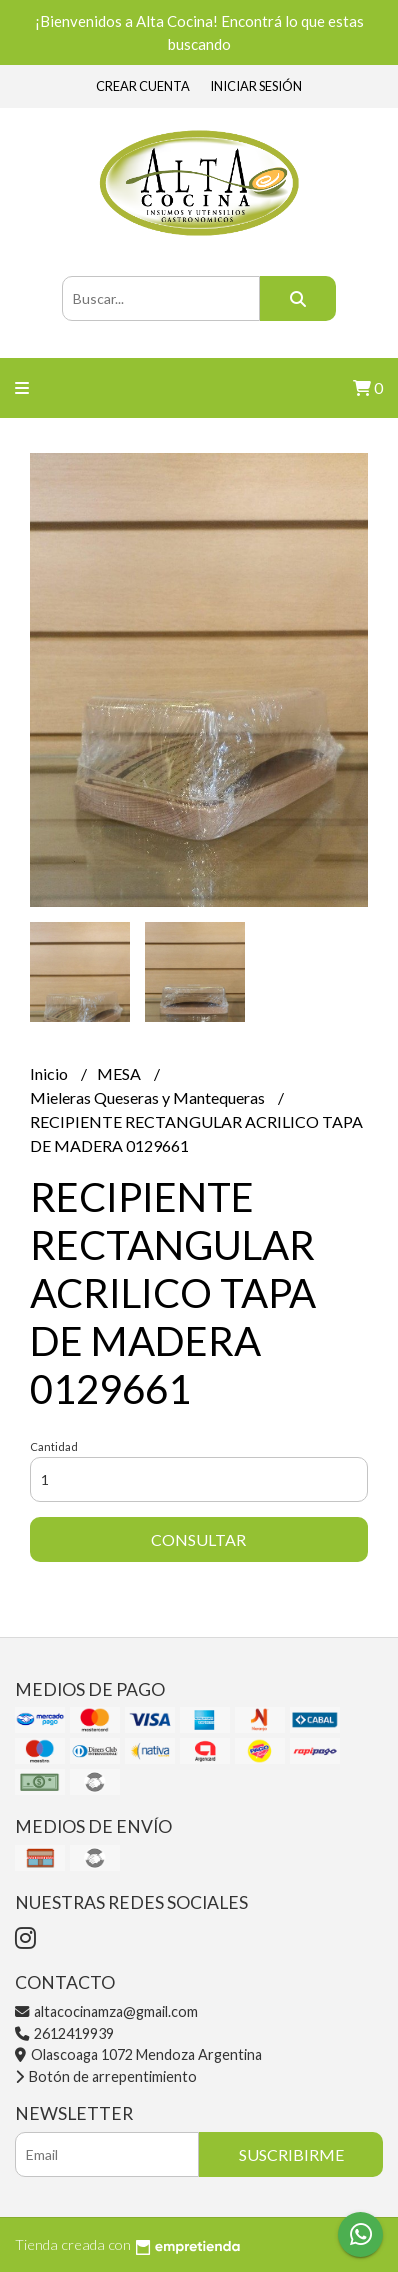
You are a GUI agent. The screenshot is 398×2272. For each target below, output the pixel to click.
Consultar (198, 1539)
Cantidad (54, 1446)
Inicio (50, 1073)
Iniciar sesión (256, 86)
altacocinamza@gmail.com (106, 2011)
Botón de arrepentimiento (106, 2076)
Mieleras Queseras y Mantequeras (149, 1097)
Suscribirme (291, 2154)
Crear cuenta (143, 86)
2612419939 (64, 2033)
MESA (120, 1073)
